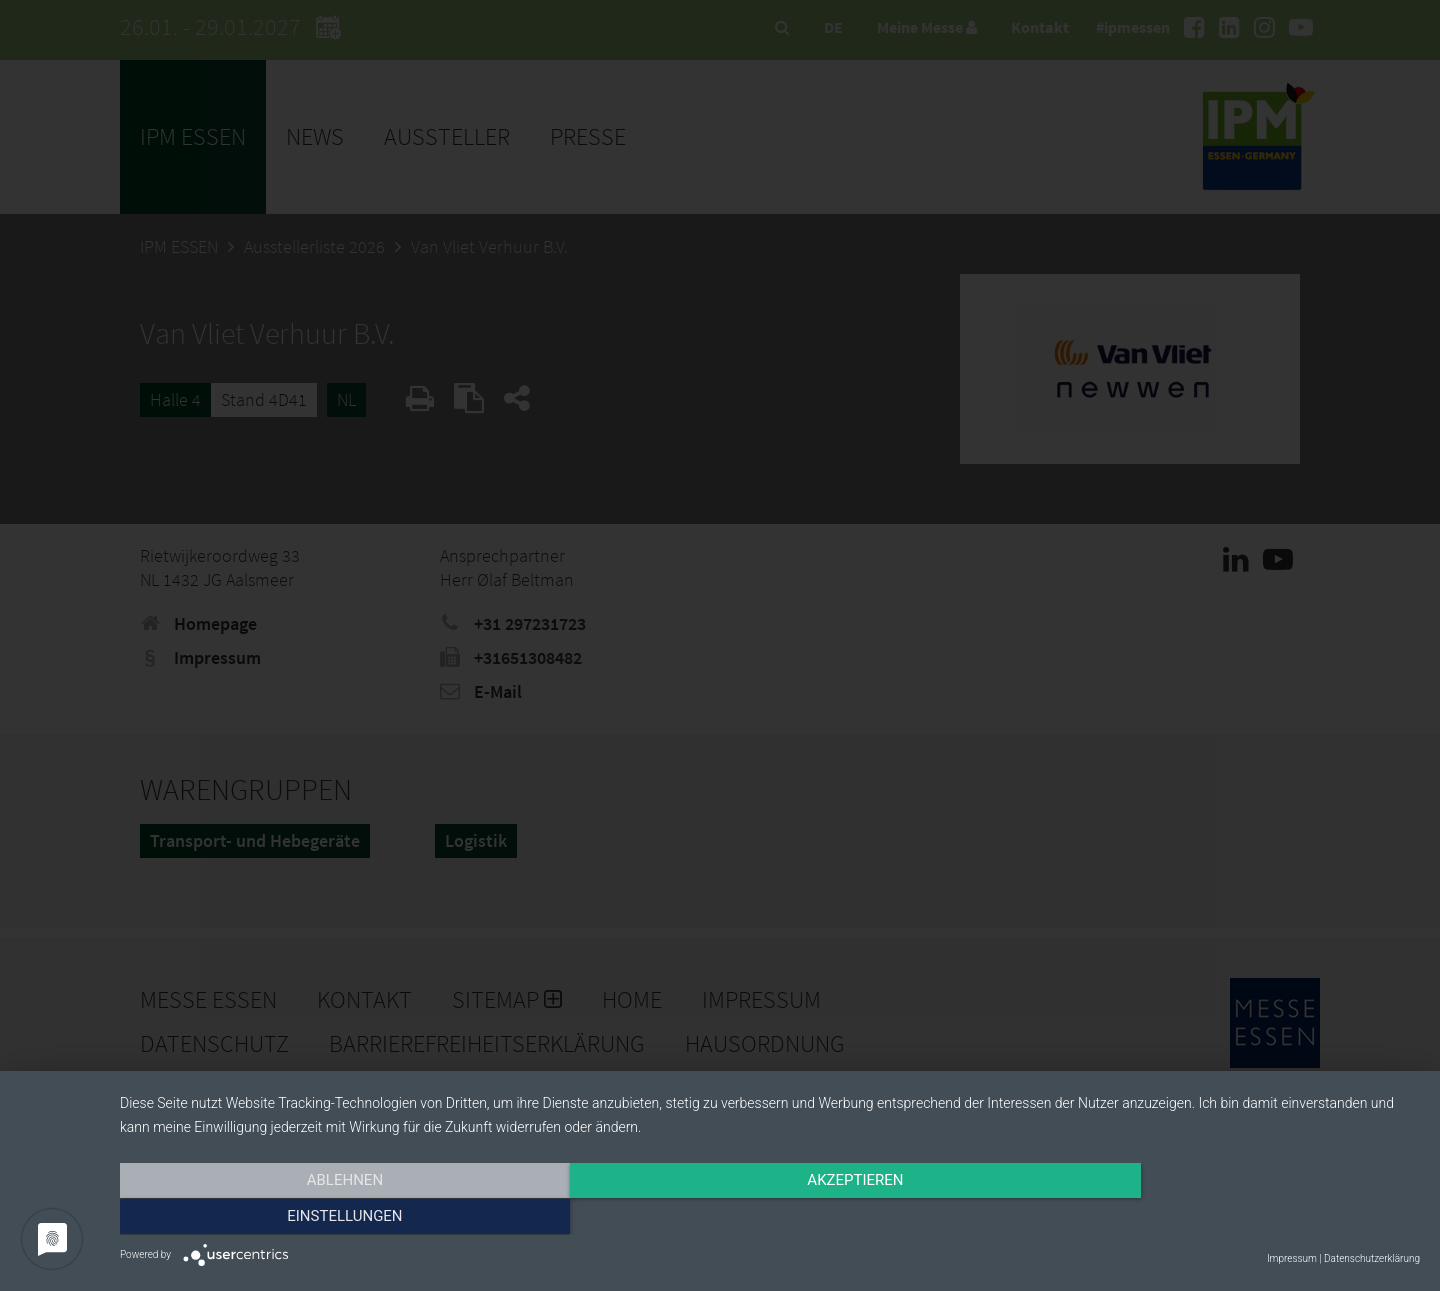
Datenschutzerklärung (1372, 1258)
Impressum (1292, 1258)
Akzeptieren (770, 1218)
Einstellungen (1224, 1218)
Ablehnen (315, 1218)
